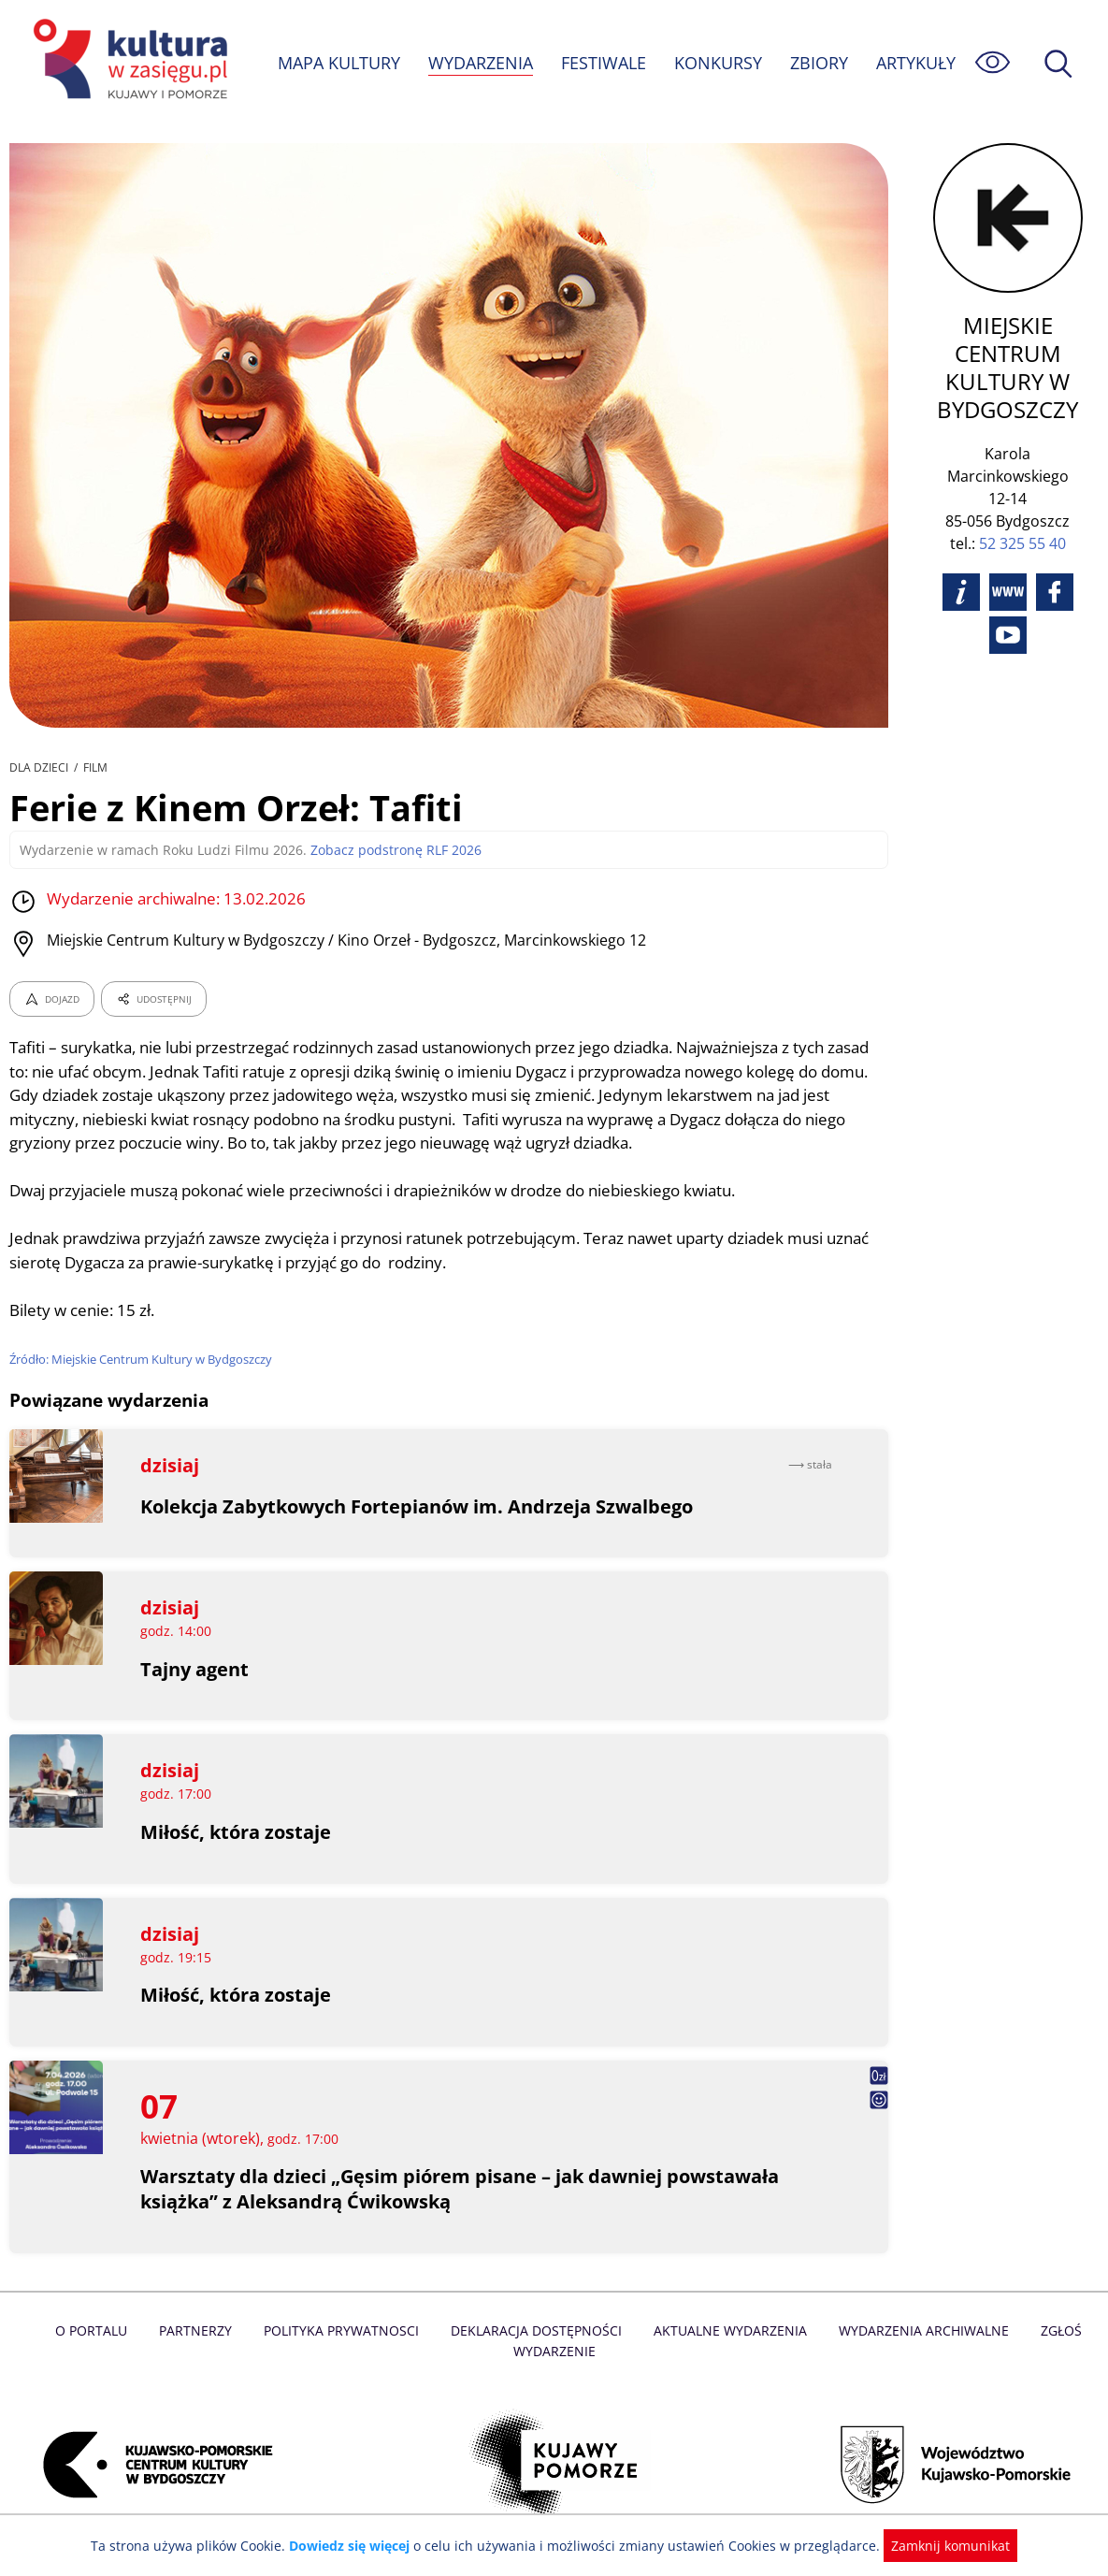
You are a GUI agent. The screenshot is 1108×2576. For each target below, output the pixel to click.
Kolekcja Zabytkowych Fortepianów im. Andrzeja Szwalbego (418, 1506)
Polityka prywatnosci (344, 2330)
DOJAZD (51, 998)
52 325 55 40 (1022, 543)
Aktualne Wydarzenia (727, 2330)
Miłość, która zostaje (236, 1832)
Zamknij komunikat (940, 2545)
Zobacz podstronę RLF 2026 (385, 850)
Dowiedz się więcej (356, 2545)
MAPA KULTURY (336, 62)
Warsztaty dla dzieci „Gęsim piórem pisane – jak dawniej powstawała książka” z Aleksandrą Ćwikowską (460, 2189)
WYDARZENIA (479, 62)
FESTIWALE (603, 62)
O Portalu (98, 2330)
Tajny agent (195, 1669)
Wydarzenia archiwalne (917, 2330)
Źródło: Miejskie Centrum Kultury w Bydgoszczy (142, 1359)
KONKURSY (717, 62)
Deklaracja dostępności (537, 2330)
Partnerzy (201, 2330)
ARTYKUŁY (915, 62)
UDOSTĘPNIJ (153, 998)
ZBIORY (818, 62)
